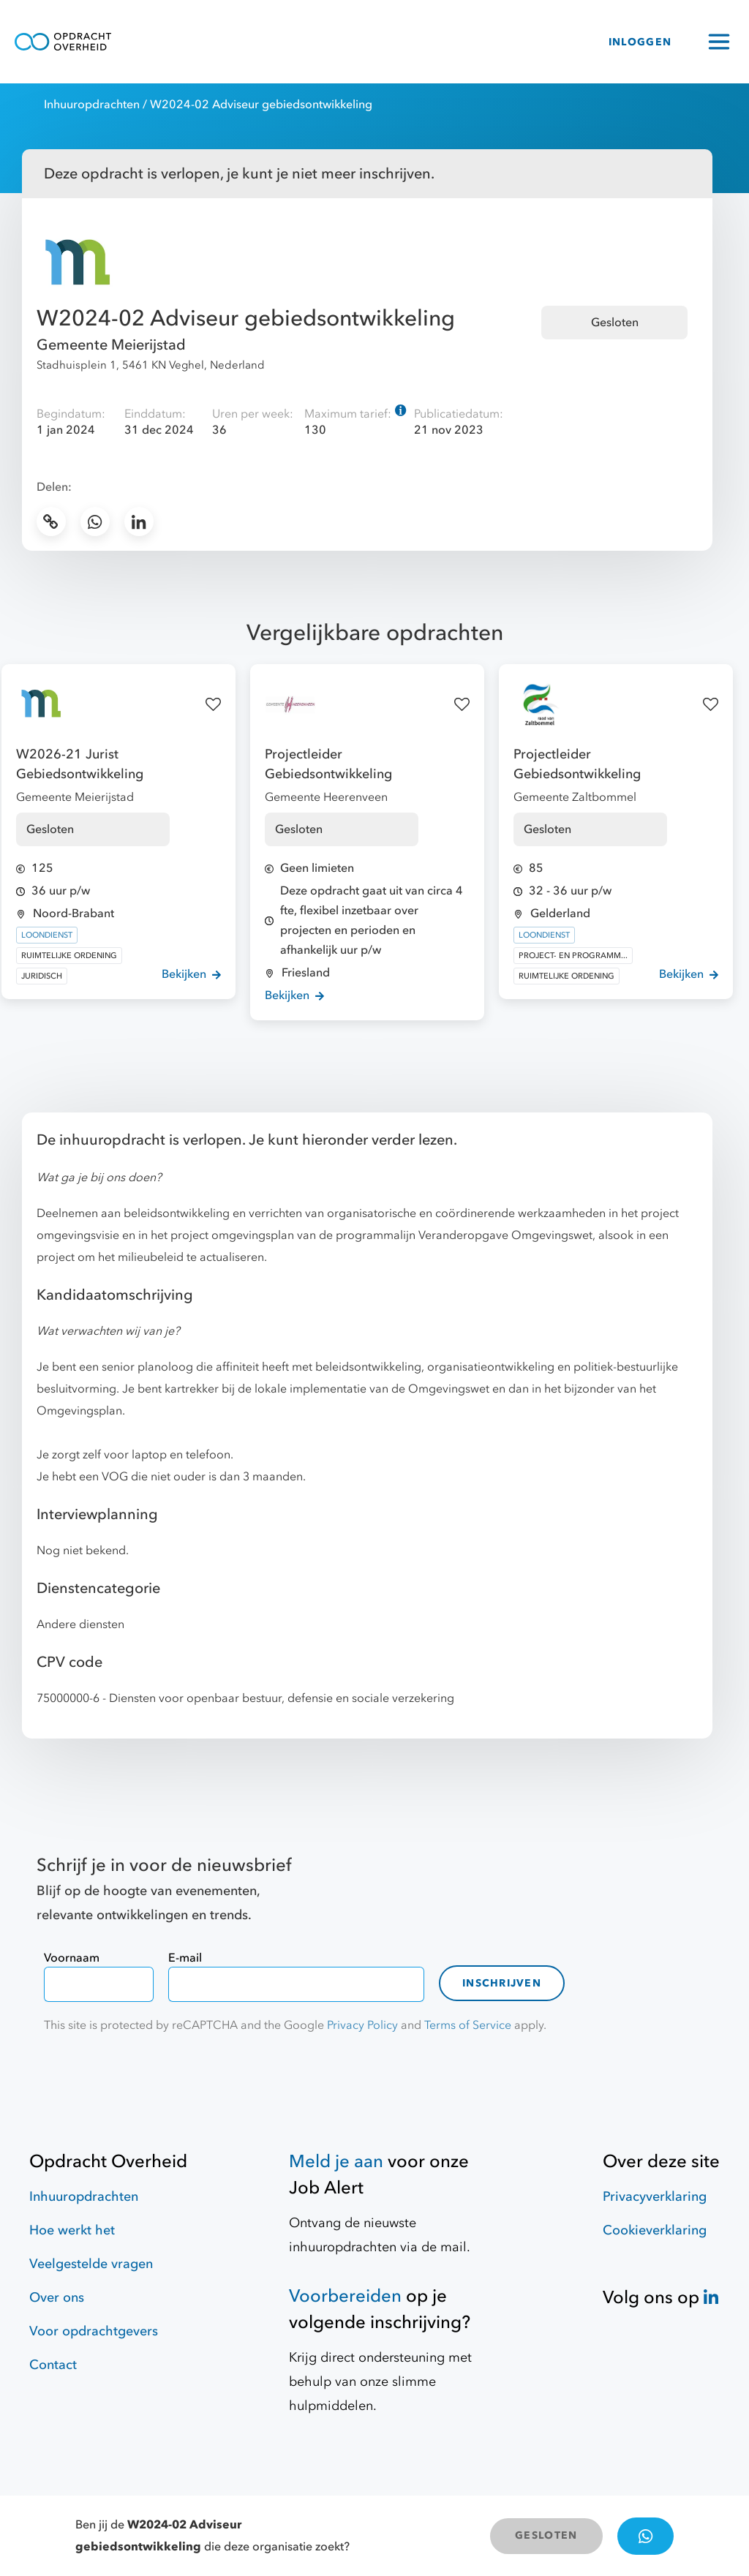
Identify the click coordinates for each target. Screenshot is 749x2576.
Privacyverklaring (655, 2197)
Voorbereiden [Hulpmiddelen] (345, 2296)
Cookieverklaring (655, 2230)
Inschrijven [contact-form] (501, 1983)
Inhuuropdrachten (92, 105)
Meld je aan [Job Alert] (336, 2162)
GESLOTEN (546, 2535)
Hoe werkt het (72, 2230)
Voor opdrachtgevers (93, 2331)
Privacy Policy (362, 2025)
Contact (53, 2365)
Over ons (56, 2298)
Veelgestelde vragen (91, 2264)
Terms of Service (467, 2025)
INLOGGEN (640, 42)
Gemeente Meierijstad (111, 345)
